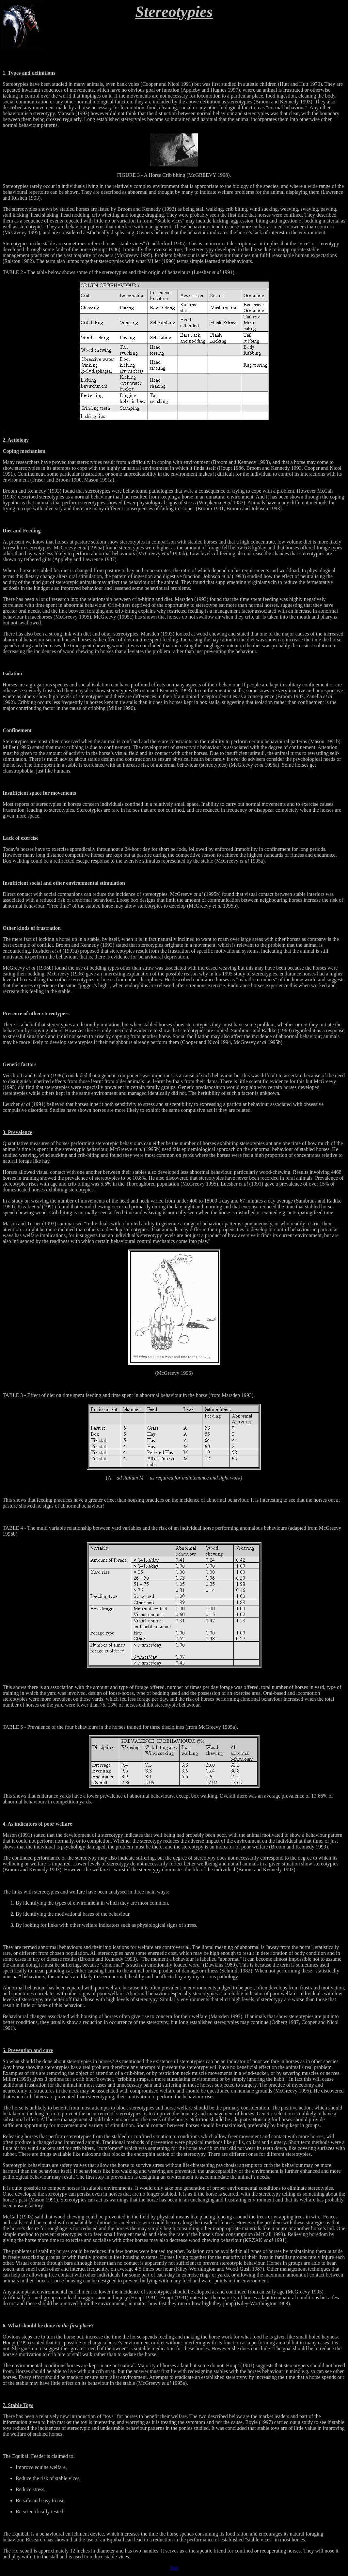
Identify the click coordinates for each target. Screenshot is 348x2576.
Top (174, 2567)
